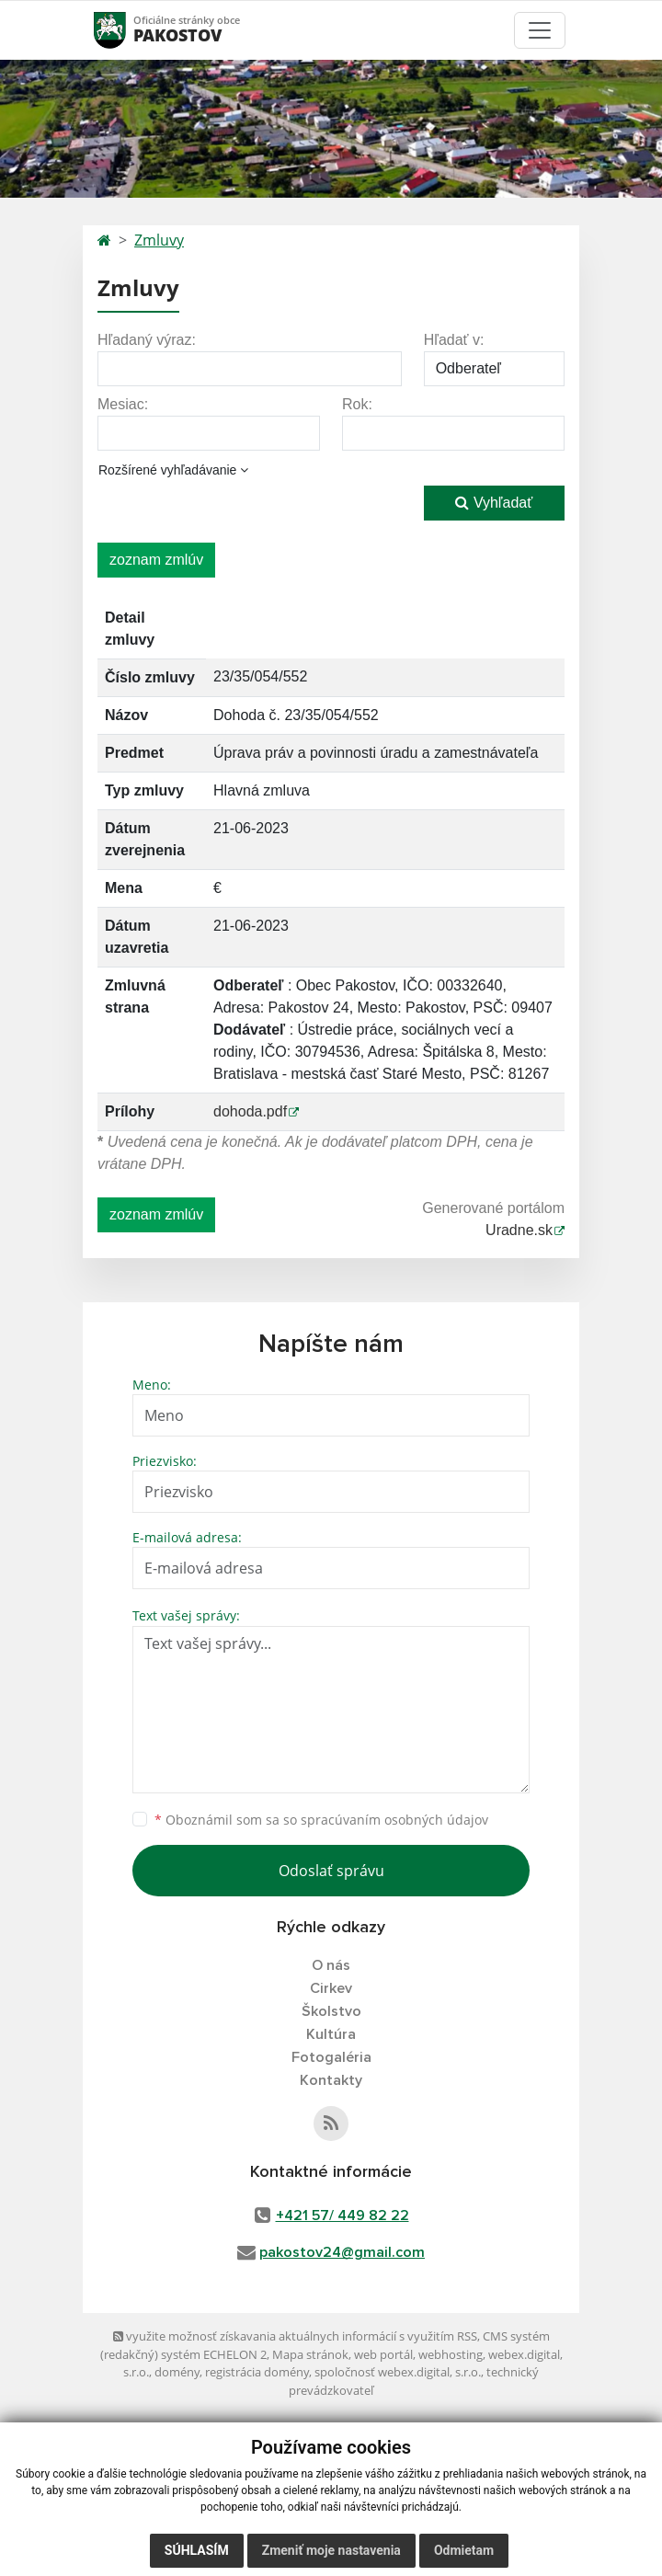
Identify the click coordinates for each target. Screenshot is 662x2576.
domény (177, 2372)
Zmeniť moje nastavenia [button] (331, 2550)
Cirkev (331, 1988)
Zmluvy (159, 240)
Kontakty (331, 2080)
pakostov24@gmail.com (342, 2252)
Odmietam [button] (464, 2550)
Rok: (357, 404)
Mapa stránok (310, 2354)
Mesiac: (122, 404)
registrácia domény (257, 2372)
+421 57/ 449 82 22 (342, 2215)
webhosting (450, 2354)
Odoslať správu (331, 1870)
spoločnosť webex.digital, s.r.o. (397, 2372)
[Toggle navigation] (539, 30)
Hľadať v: (454, 340)
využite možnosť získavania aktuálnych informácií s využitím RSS (295, 2336)
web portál (383, 2354)
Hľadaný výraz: (146, 340)
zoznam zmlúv (156, 559)
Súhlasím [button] (197, 2550)
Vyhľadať (493, 502)
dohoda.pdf (250, 1111)
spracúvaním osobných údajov (394, 1819)
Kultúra (331, 2034)
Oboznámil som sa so (321, 1819)
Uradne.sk (519, 1230)
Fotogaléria (331, 2057)
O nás (331, 1965)
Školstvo (331, 2011)
